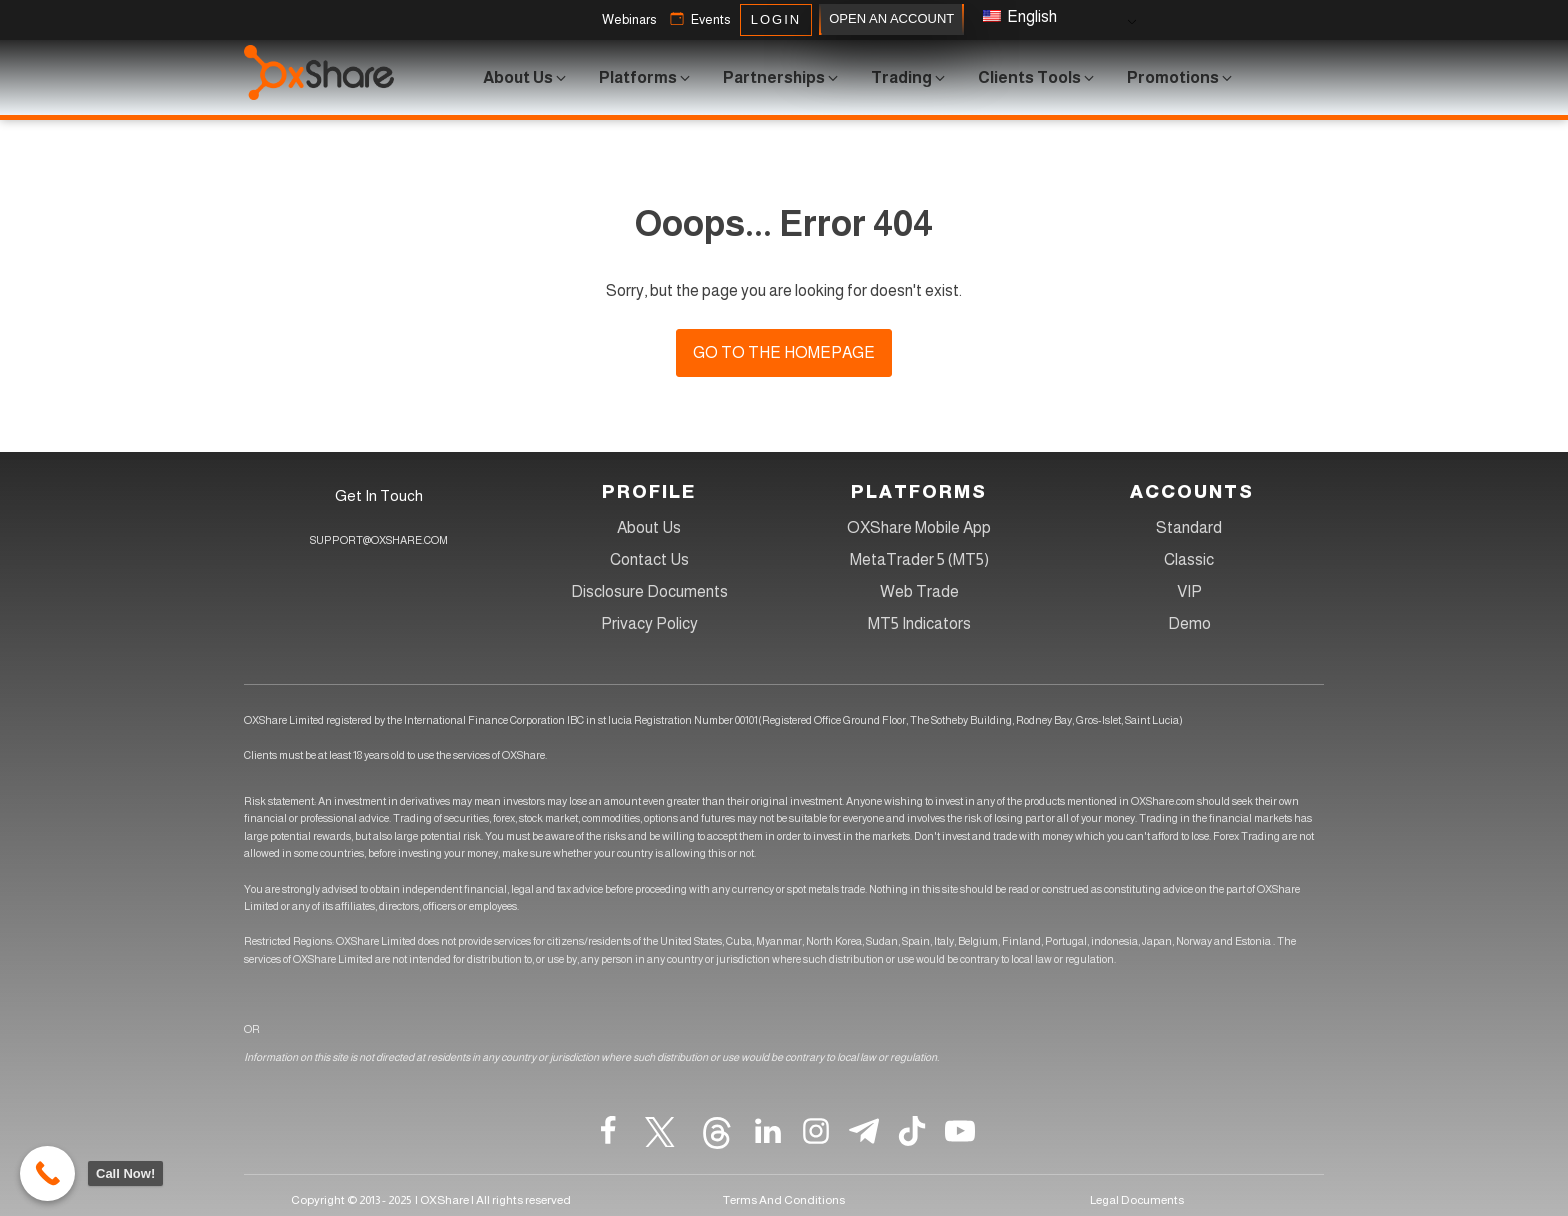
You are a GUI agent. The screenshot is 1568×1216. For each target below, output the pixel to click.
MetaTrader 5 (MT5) (919, 559)
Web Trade (919, 591)
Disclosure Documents (649, 591)
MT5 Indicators (919, 623)
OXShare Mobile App (919, 527)
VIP (1189, 591)
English (1020, 16)
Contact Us (649, 559)
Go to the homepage (784, 352)
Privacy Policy (649, 623)
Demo (1189, 623)
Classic (1189, 559)
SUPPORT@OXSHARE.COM (379, 540)
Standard (1189, 527)
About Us (649, 527)
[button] (629, 20)
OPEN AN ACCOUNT (891, 19)
